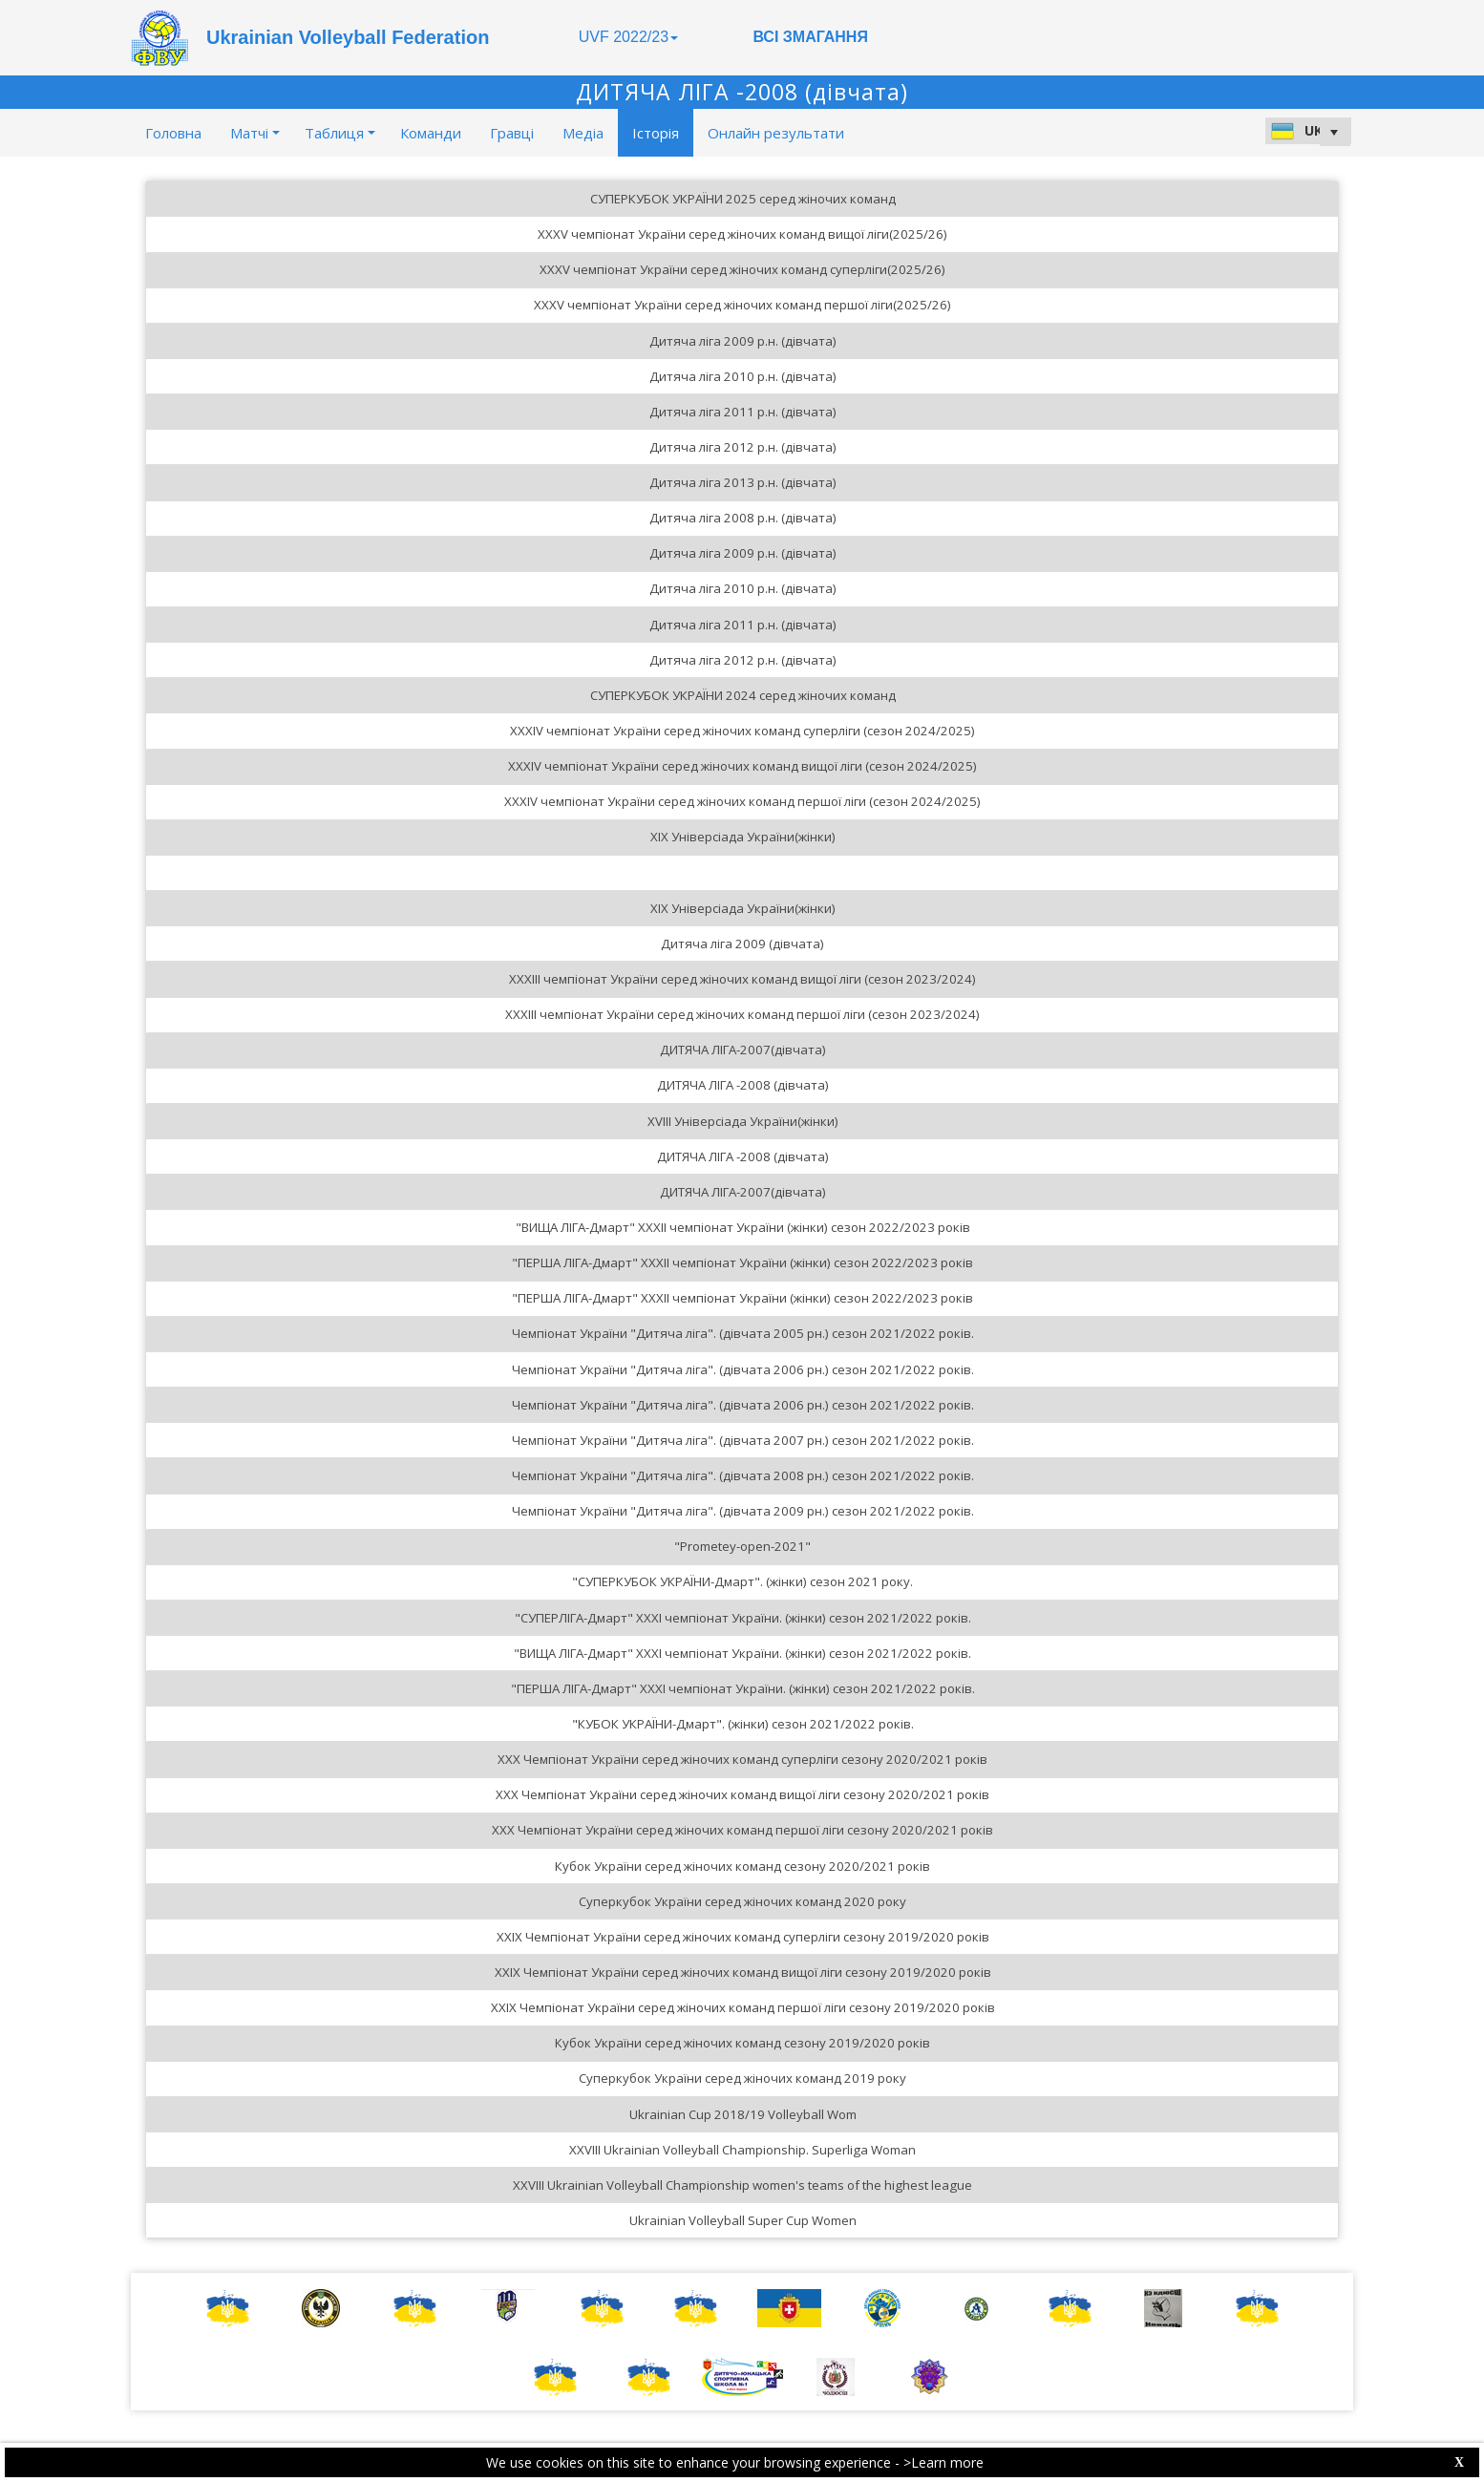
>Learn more (943, 2462)
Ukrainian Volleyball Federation (347, 37)
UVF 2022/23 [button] (628, 37)
